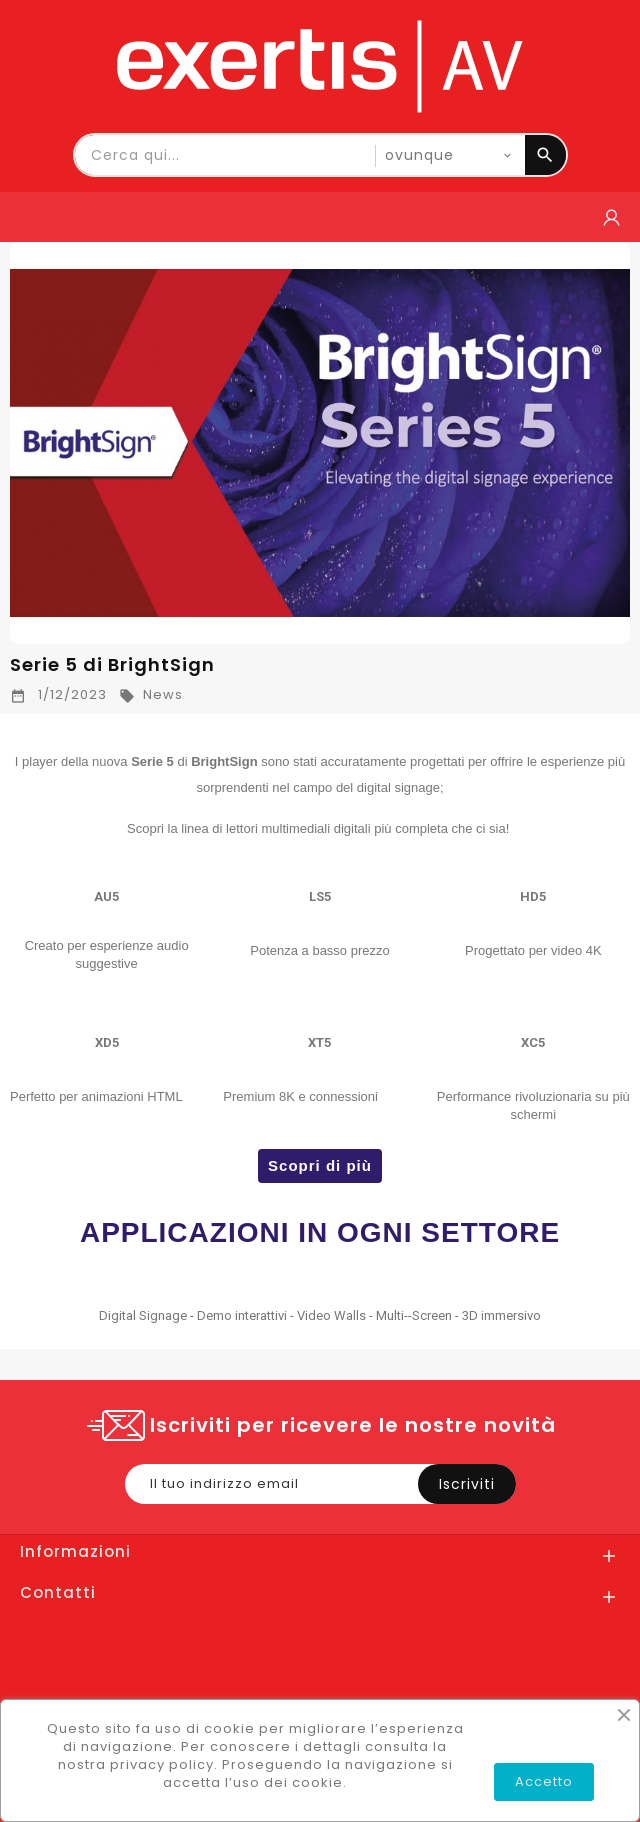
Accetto (544, 1781)
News (151, 694)
